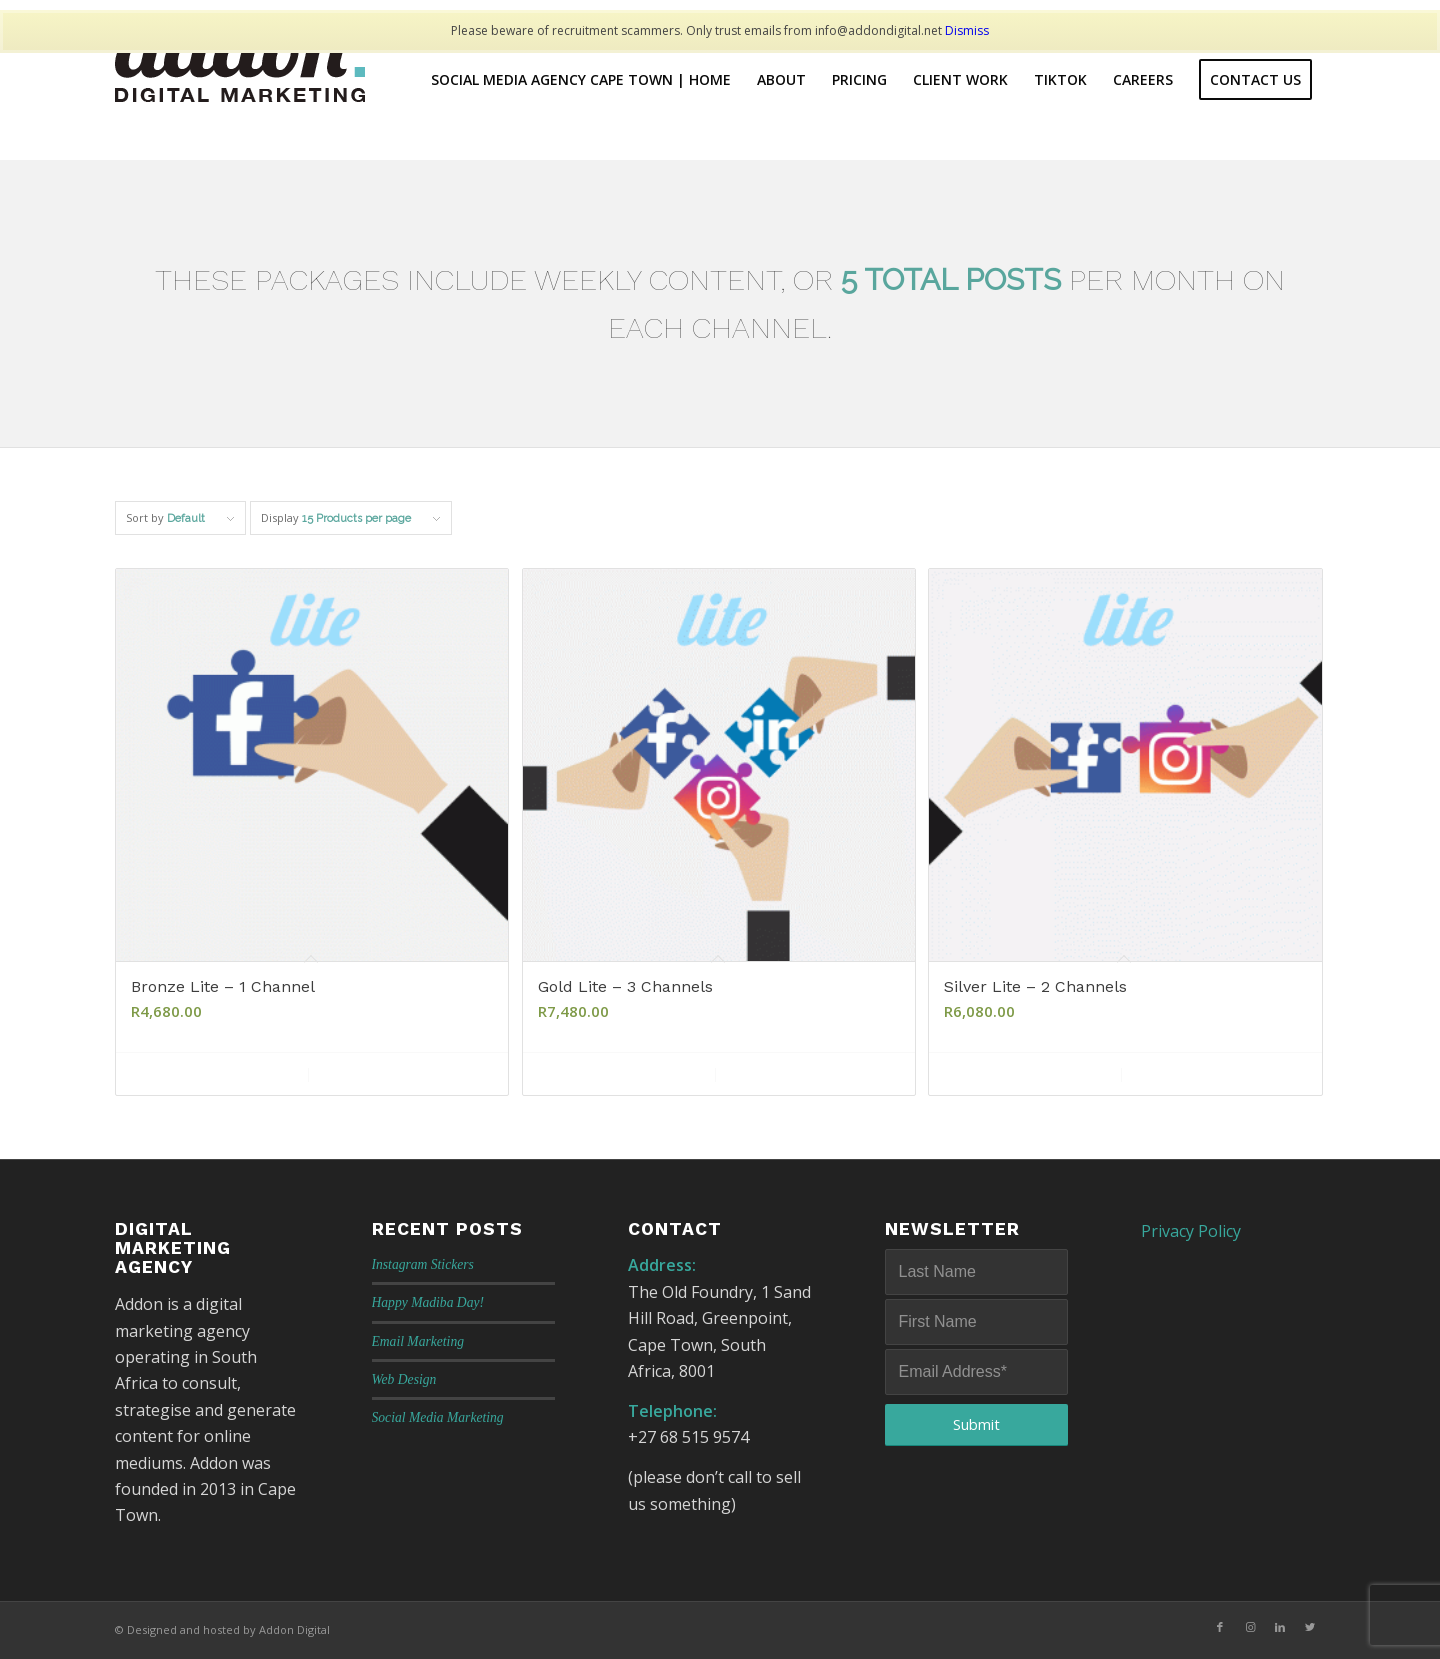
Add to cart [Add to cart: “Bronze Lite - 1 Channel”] (217, 1074)
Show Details (400, 1074)
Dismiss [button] (967, 30)
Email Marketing (418, 1341)
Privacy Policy (1191, 1231)
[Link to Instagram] (1250, 1627)
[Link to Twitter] (1310, 1627)
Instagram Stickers (423, 1264)
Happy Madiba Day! (428, 1302)
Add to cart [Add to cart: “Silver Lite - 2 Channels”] (1030, 1074)
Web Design (404, 1379)
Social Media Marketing (438, 1417)
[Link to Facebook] (1220, 1627)
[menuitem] (581, 80)
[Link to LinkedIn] (1280, 1627)
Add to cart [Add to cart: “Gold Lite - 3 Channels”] (624, 1074)
